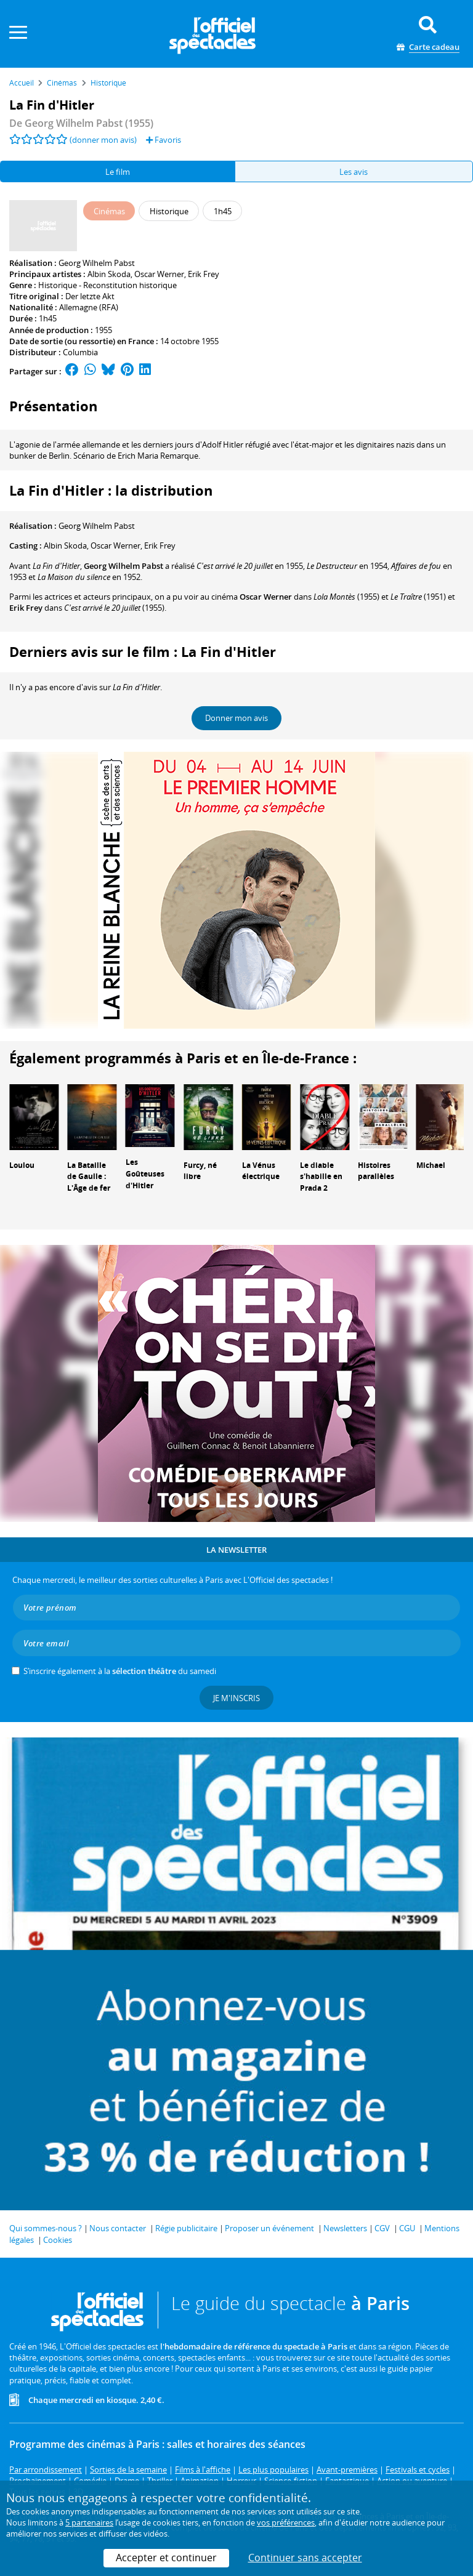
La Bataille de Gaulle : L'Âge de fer (88, 1177)
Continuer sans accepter (305, 2557)
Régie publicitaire (186, 2228)
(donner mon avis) (103, 139)
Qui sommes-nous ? (45, 2228)
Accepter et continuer (166, 2557)
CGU (407, 2228)
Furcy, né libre (200, 1171)
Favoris (163, 139)
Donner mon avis (236, 717)
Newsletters (345, 2228)
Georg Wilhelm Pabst (97, 262)
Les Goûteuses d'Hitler (145, 1174)
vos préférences (286, 2522)
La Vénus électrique (261, 1171)
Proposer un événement (269, 2228)
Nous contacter (117, 2228)
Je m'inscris (236, 1698)
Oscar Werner (159, 274)
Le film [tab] (117, 171)
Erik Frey (203, 274)
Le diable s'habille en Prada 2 (321, 1177)
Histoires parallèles (376, 1171)
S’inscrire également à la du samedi (119, 1670)
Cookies (57, 2239)
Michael (430, 1165)
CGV (382, 2228)
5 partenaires (89, 2522)
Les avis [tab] (353, 171)
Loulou (21, 1165)
